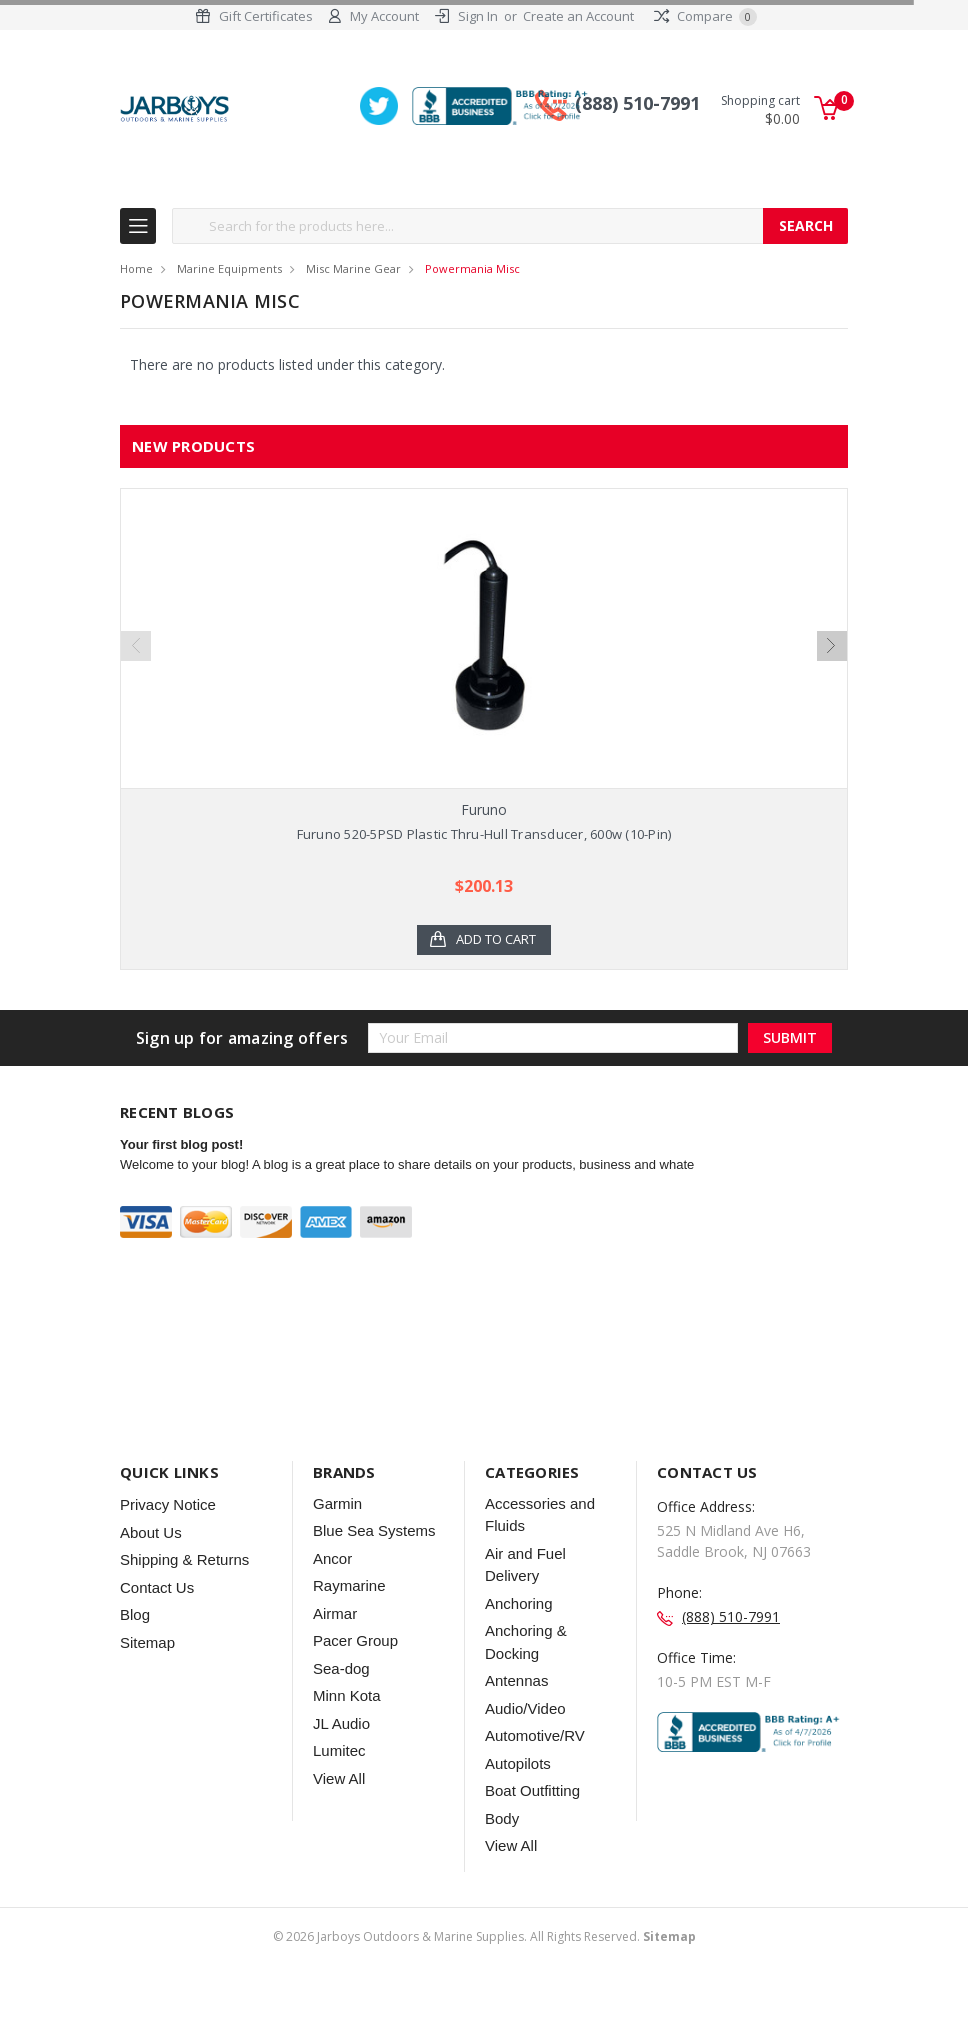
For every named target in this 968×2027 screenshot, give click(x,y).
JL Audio (341, 1762)
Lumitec (339, 1789)
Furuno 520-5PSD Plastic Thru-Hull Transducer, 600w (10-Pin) (484, 834)
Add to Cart (496, 940)
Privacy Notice (168, 1543)
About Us (151, 1571)
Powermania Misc (472, 268)
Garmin (337, 1542)
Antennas (516, 1719)
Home (136, 268)
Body (502, 1857)
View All (339, 1817)
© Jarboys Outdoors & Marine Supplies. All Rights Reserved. (484, 1975)
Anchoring (519, 1642)
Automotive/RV (535, 1774)
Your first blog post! (181, 1184)
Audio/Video (525, 1747)
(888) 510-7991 (637, 103)
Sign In (478, 16)
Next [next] (832, 656)
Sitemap (147, 1681)
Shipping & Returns (184, 1598)
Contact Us (157, 1626)
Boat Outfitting (532, 1829)
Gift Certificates (266, 16)
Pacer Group (355, 1679)
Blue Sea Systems (374, 1569)
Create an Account (578, 16)
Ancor (332, 1597)
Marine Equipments (229, 268)
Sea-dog (341, 1707)
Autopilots (518, 1802)
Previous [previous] (136, 656)
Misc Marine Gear (353, 268)
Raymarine (349, 1624)
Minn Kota (347, 1734)
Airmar (335, 1652)
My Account (384, 16)
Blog (135, 1653)
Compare (705, 16)
